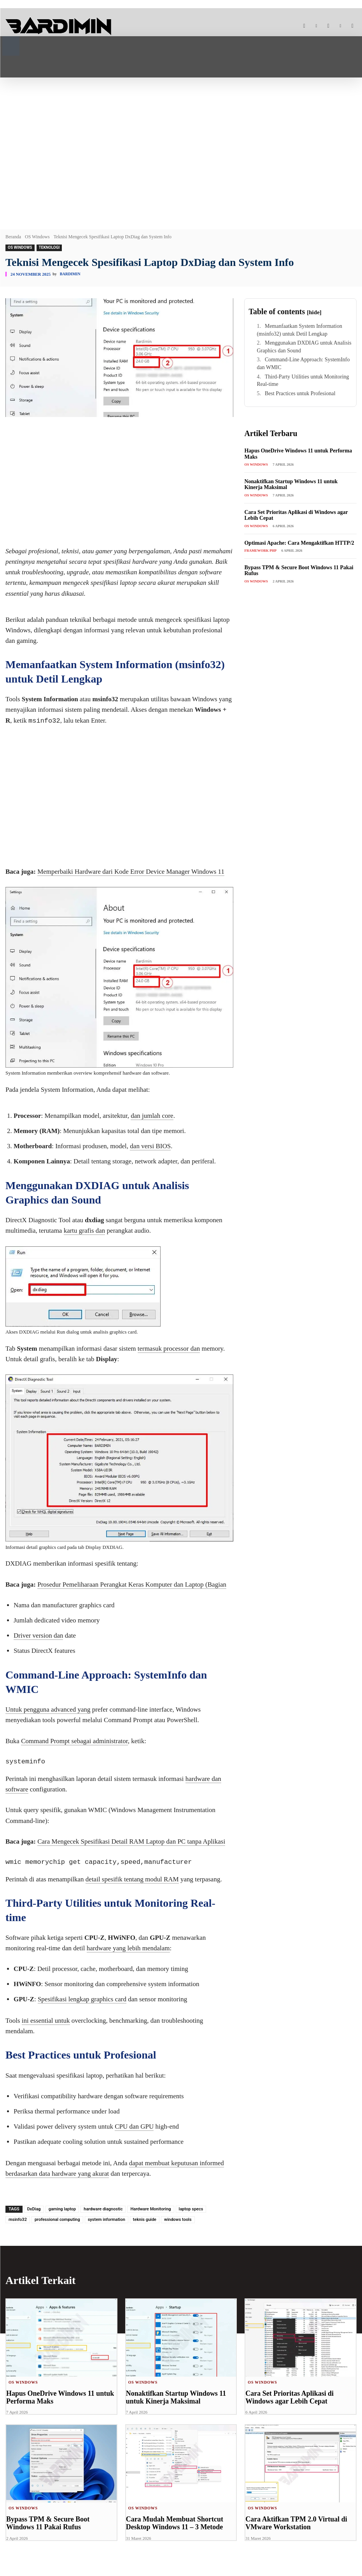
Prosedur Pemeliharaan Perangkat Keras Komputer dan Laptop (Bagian (131, 1584)
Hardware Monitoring (150, 2209)
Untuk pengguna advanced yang (48, 1709)
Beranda (13, 236)
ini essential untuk (46, 2020)
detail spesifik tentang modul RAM (132, 1879)
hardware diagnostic (103, 2209)
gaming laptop (62, 2209)
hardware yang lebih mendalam (128, 1948)
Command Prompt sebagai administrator (74, 1741)
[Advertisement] (181, 147)
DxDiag (34, 2209)
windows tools (178, 2219)
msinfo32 (18, 2219)
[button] (10, 44)
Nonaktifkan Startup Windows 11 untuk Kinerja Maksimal (173, 2397)
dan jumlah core (152, 1115)
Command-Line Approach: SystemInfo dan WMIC (303, 363)
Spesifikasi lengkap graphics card (82, 1999)
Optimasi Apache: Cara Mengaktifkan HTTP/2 (299, 543)
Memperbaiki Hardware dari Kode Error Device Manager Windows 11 (130, 871)
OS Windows (37, 236)
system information (106, 2219)
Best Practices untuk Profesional (300, 393)
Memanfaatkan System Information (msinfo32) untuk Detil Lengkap (299, 330)
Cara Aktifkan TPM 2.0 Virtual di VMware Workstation (293, 2523)
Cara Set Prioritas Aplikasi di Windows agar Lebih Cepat (287, 2397)
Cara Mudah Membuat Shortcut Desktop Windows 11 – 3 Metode (172, 2523)
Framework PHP (260, 551)
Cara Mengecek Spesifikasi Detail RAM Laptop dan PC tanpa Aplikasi (131, 1841)
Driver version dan (38, 1635)
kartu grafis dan (84, 1230)
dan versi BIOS (150, 1146)
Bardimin (70, 274)
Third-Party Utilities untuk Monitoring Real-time (303, 380)
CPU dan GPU (134, 2126)
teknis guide (144, 2219)
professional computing (57, 2219)
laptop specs (191, 2209)
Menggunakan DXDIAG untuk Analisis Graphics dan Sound (304, 347)
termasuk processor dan (169, 1348)
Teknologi (49, 248)
